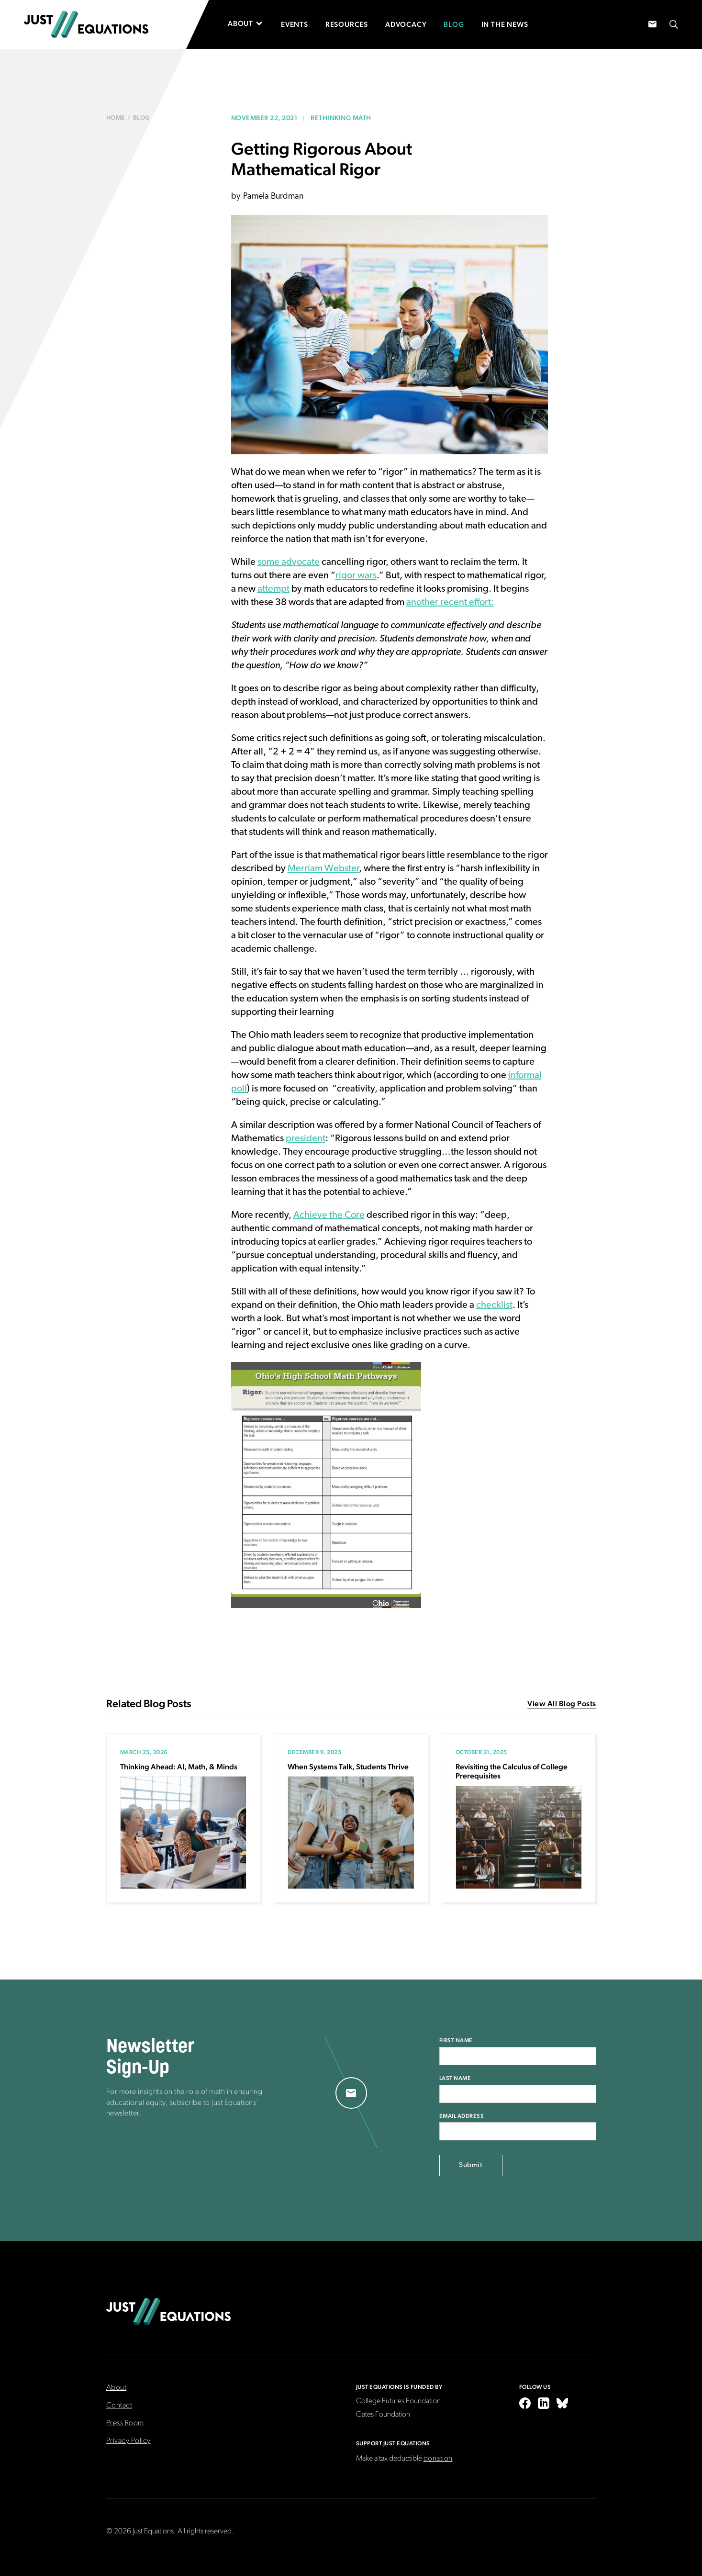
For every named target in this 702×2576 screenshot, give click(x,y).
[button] (250, 23)
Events (294, 24)
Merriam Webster (323, 869)
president (305, 1139)
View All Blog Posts (561, 1703)
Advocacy (405, 24)
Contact (119, 2405)
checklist (494, 1305)
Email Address (461, 2116)
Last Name (455, 2078)
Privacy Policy (128, 2441)
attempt (273, 589)
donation (438, 2459)
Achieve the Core (329, 1215)
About (116, 2388)
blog (141, 117)
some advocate (288, 562)
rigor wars (356, 576)
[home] (86, 24)
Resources (346, 24)
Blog (454, 24)
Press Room (125, 2423)
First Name (456, 2040)
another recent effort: (450, 602)
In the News (504, 24)
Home (115, 117)
